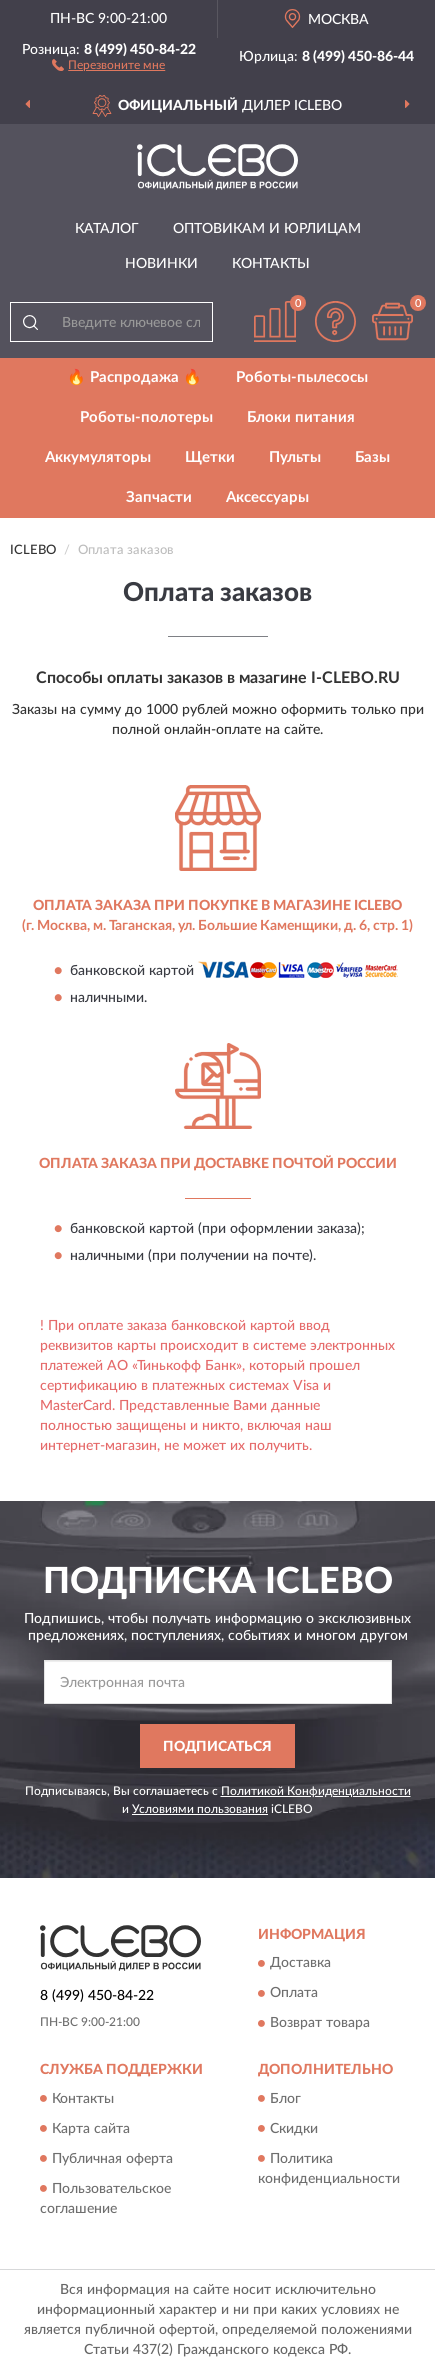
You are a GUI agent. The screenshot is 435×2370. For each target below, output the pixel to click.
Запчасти (159, 497)
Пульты (295, 457)
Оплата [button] (294, 1994)
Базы (372, 457)
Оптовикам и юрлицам (267, 229)
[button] (108, 64)
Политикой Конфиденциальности (316, 1791)
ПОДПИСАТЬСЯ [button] (217, 1747)
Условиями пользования (200, 1809)
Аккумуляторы (98, 457)
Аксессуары (267, 497)
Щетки (210, 457)
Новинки (161, 264)
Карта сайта (91, 2129)
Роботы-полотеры (146, 417)
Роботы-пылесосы (302, 377)
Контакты (271, 264)
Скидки (294, 2129)
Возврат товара (320, 2024)
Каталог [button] (107, 229)
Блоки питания (301, 417)
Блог (285, 2099)
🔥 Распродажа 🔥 (134, 377)
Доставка (300, 1964)
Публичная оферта (112, 2159)
